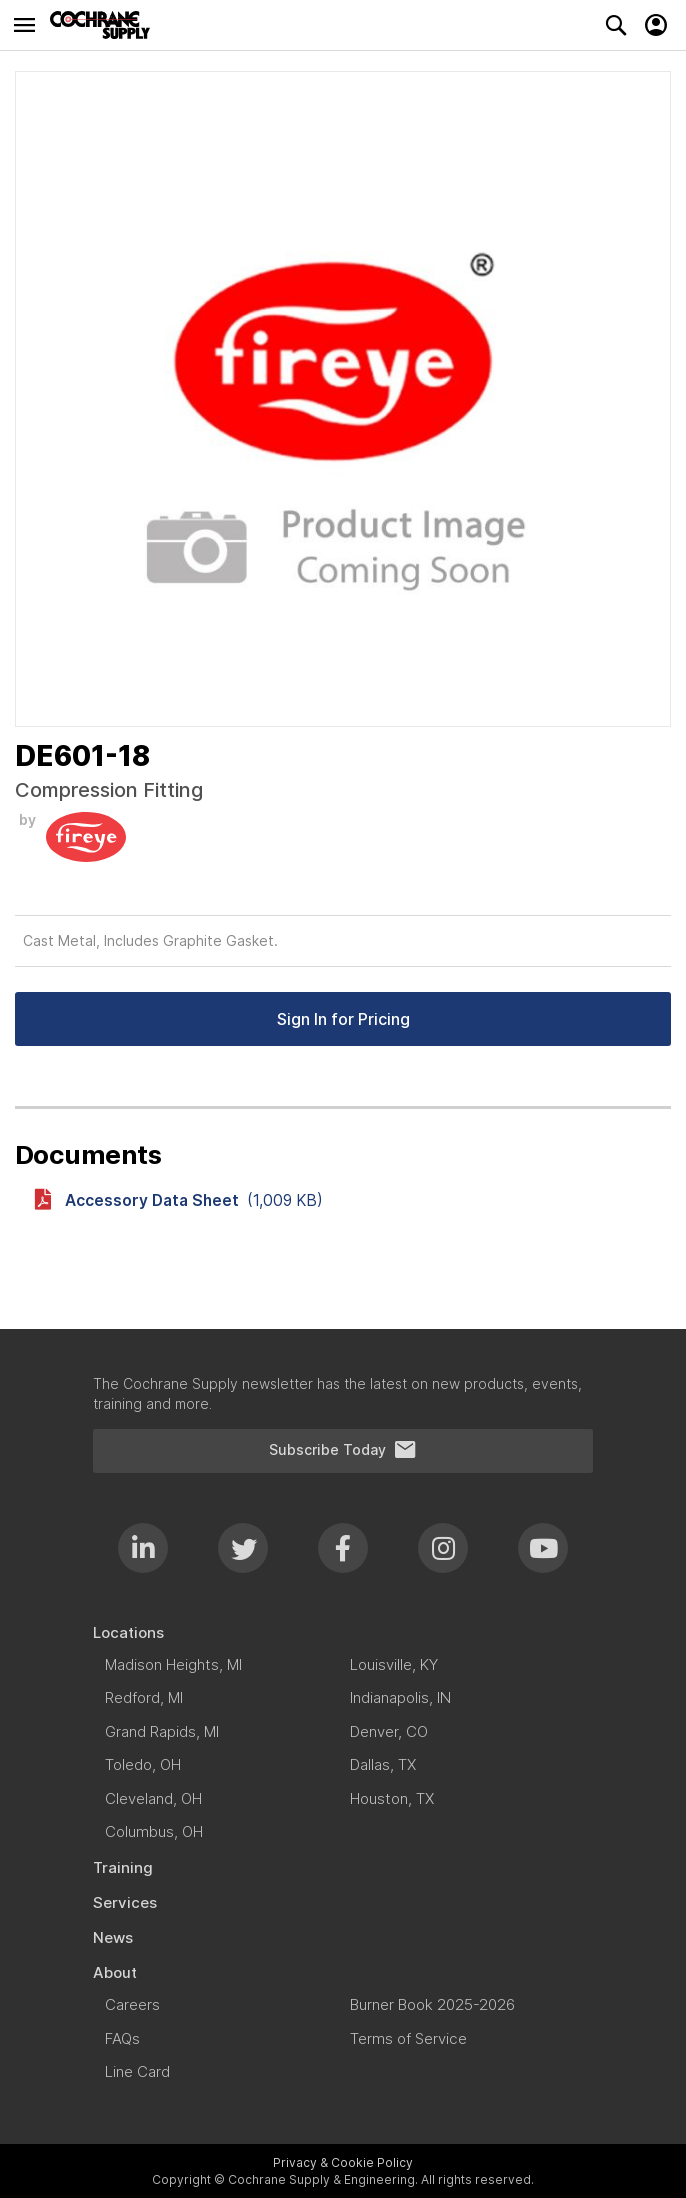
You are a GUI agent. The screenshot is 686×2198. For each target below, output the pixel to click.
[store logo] (105, 25)
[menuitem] (343, 1632)
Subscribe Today (343, 1450)
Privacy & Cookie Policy (343, 2162)
